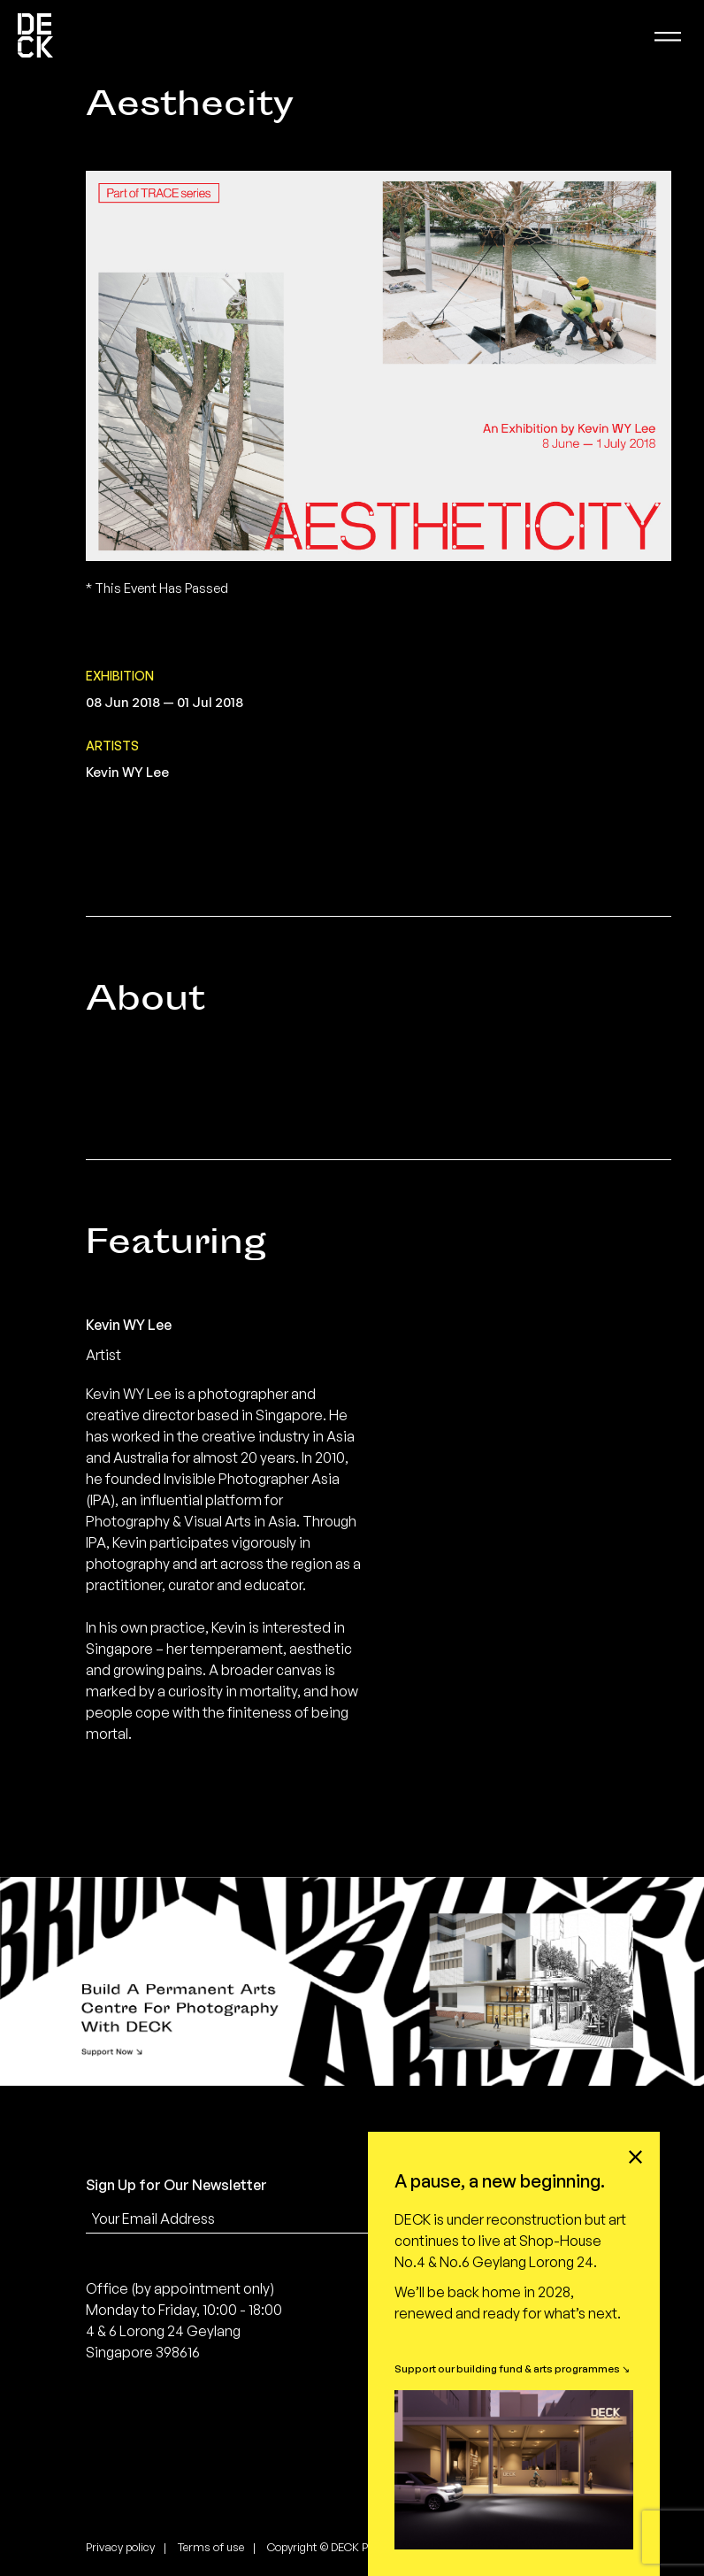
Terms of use (211, 2547)
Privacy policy (120, 2547)
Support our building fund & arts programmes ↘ (512, 2368)
